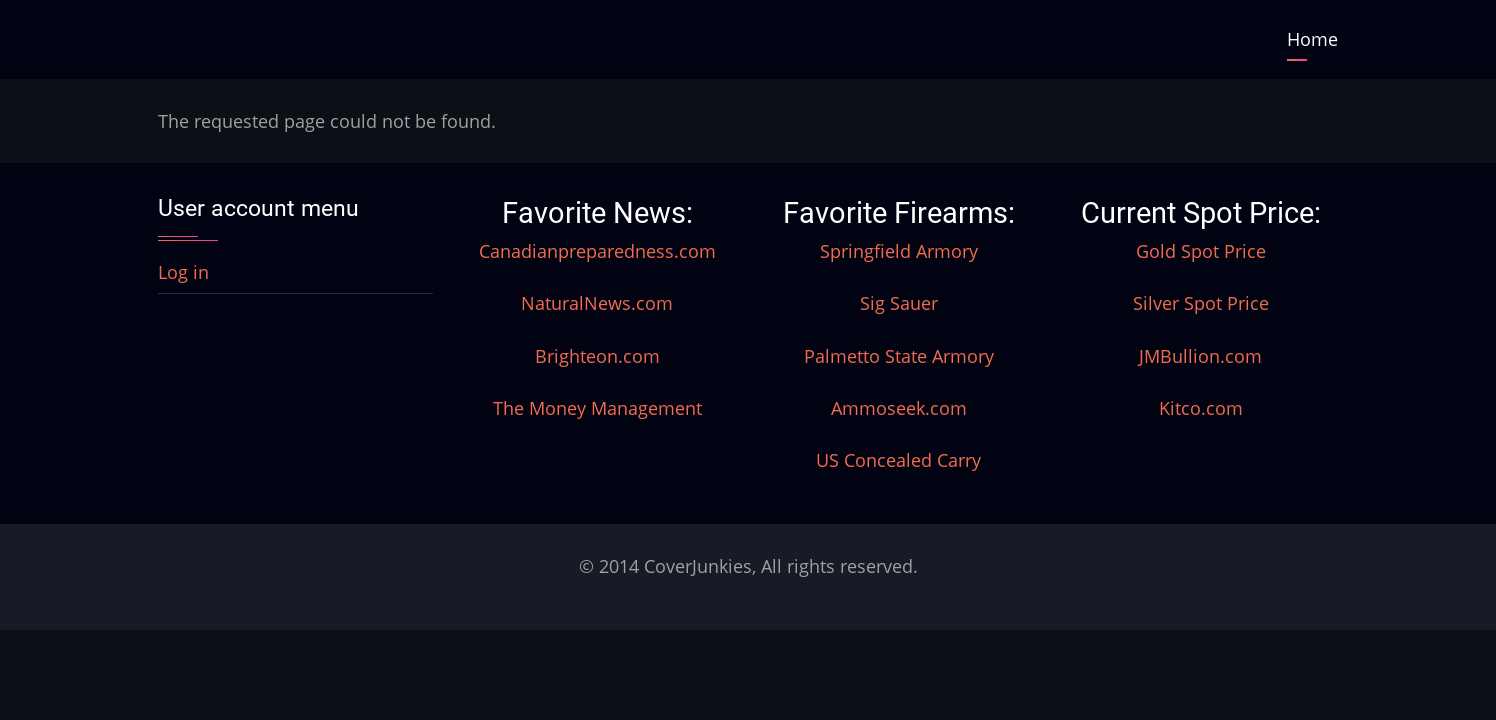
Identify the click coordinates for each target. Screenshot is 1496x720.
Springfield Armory (899, 251)
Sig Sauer (899, 303)
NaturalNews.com (597, 303)
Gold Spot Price (1201, 251)
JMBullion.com (1200, 356)
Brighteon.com (597, 356)
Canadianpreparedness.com (597, 251)
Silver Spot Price (1201, 303)
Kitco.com (1201, 408)
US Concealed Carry (898, 460)
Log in (183, 272)
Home (1312, 39)
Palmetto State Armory (899, 356)
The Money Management (597, 408)
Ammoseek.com (899, 408)
